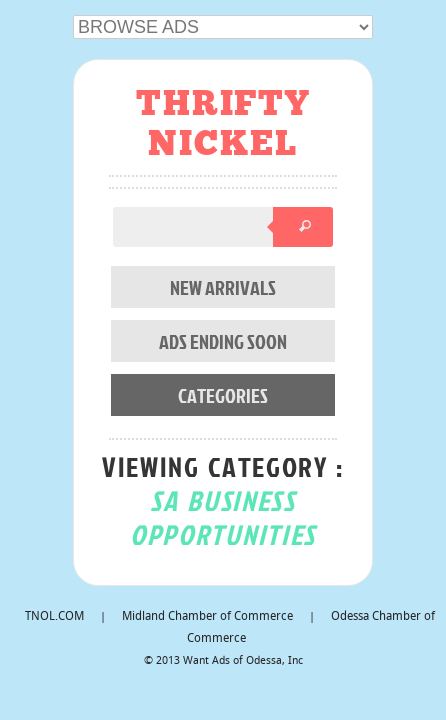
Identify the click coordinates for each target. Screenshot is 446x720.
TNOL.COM (54, 617)
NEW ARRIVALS (223, 287)
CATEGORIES (223, 395)
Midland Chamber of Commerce (207, 617)
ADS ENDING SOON (223, 341)
